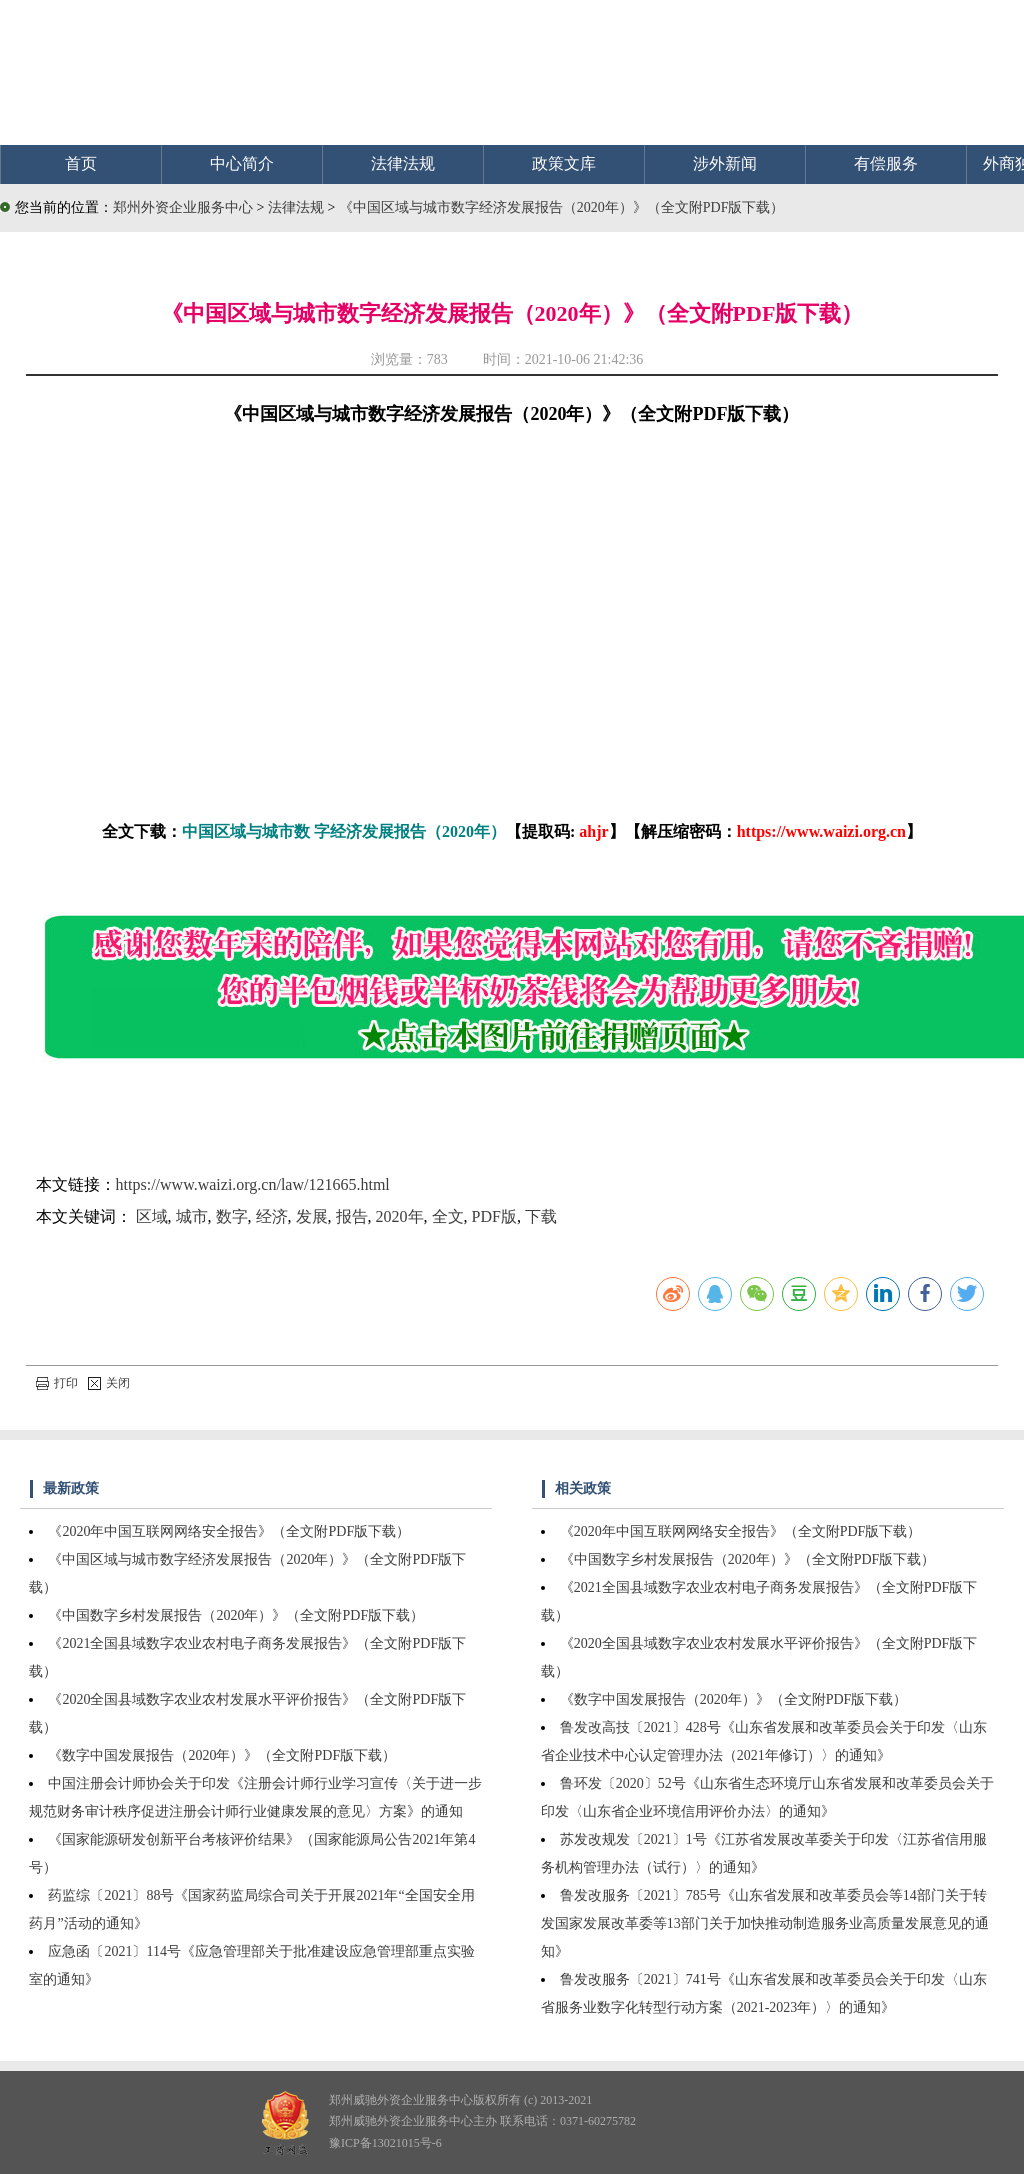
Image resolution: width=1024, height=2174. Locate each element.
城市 (192, 1216)
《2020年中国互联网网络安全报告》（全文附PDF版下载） (229, 1531)
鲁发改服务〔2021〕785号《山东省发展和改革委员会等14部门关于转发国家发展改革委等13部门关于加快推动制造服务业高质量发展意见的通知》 (765, 1923)
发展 (312, 1216)
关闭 (109, 1383)
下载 (541, 1216)
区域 (152, 1216)
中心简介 (242, 163)
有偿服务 (886, 163)
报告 (352, 1216)
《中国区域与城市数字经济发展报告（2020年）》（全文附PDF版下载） (562, 207)
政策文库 (564, 163)
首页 (81, 163)
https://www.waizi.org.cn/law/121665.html (253, 1184)
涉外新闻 (725, 163)
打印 (57, 1383)
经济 (272, 1216)
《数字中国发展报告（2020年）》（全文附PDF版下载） (222, 1755)
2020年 (400, 1216)
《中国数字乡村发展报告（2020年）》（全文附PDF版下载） (236, 1615)
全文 (448, 1216)
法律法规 (403, 163)
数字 (232, 1216)
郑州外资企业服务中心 (183, 207)
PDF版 (494, 1216)
